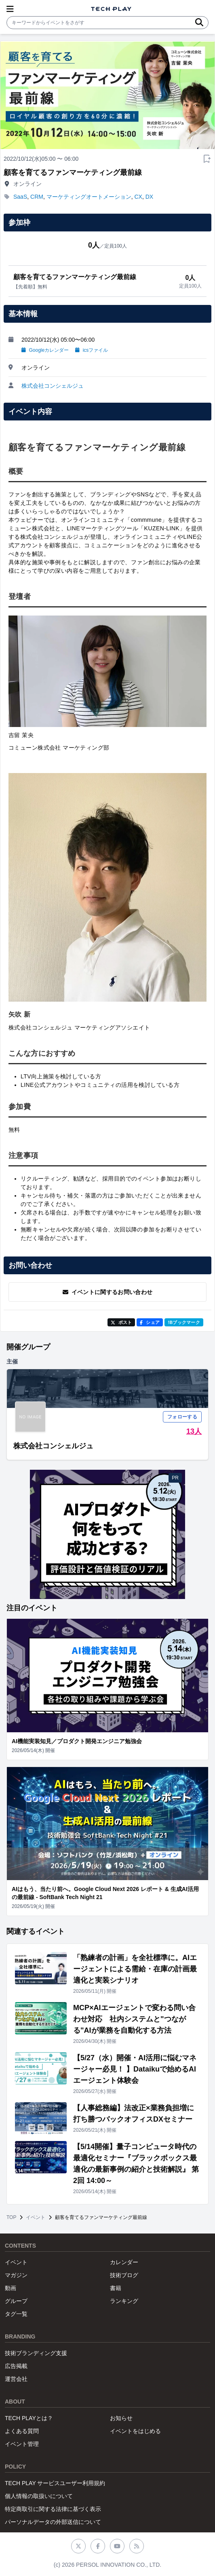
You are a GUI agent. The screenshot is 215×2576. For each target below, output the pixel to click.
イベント (35, 2217)
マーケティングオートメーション (88, 196)
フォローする (182, 1417)
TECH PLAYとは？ (29, 2418)
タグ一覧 (16, 2314)
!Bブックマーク (184, 1322)
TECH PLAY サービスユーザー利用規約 (55, 2483)
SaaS (20, 196)
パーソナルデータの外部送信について (53, 2522)
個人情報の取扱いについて (39, 2496)
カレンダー (124, 2262)
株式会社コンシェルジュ (52, 385)
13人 (194, 1431)
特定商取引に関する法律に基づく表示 (53, 2509)
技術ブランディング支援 (36, 2353)
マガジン (16, 2275)
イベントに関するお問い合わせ (108, 1292)
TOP (11, 2217)
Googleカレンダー (45, 350)
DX (149, 196)
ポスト (121, 1322)
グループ (16, 2301)
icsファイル (91, 350)
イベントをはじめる (135, 2431)
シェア (150, 1322)
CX (138, 196)
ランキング (124, 2301)
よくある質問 (22, 2431)
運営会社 (16, 2379)
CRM (36, 196)
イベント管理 (22, 2444)
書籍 (115, 2288)
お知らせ (121, 2418)
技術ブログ (124, 2275)
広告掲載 (16, 2366)
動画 (10, 2288)
